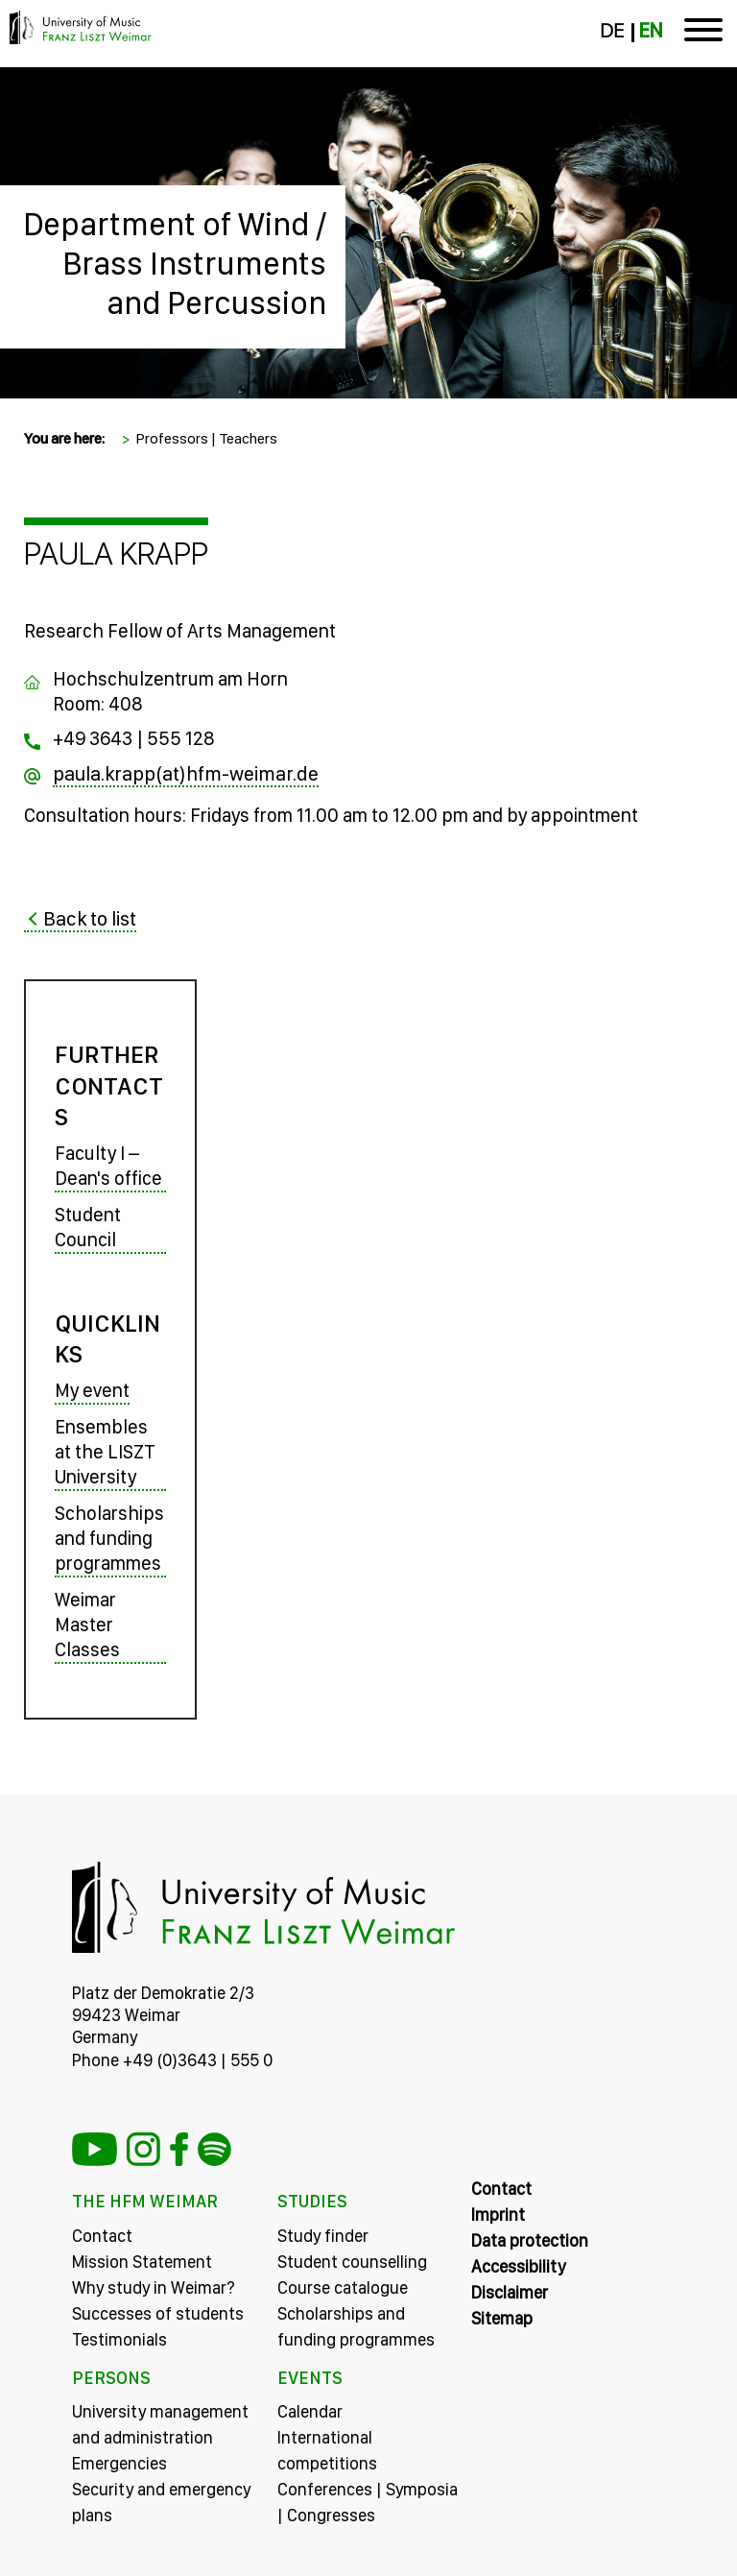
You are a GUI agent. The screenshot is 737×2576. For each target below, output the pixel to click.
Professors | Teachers (206, 438)
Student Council (88, 1227)
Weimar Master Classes (87, 1624)
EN (650, 30)
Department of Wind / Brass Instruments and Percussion (174, 263)
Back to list (89, 918)
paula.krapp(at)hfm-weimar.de (186, 773)
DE (612, 30)
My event (92, 1390)
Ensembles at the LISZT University (105, 1451)
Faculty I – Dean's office (108, 1166)
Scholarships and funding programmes (109, 1538)
